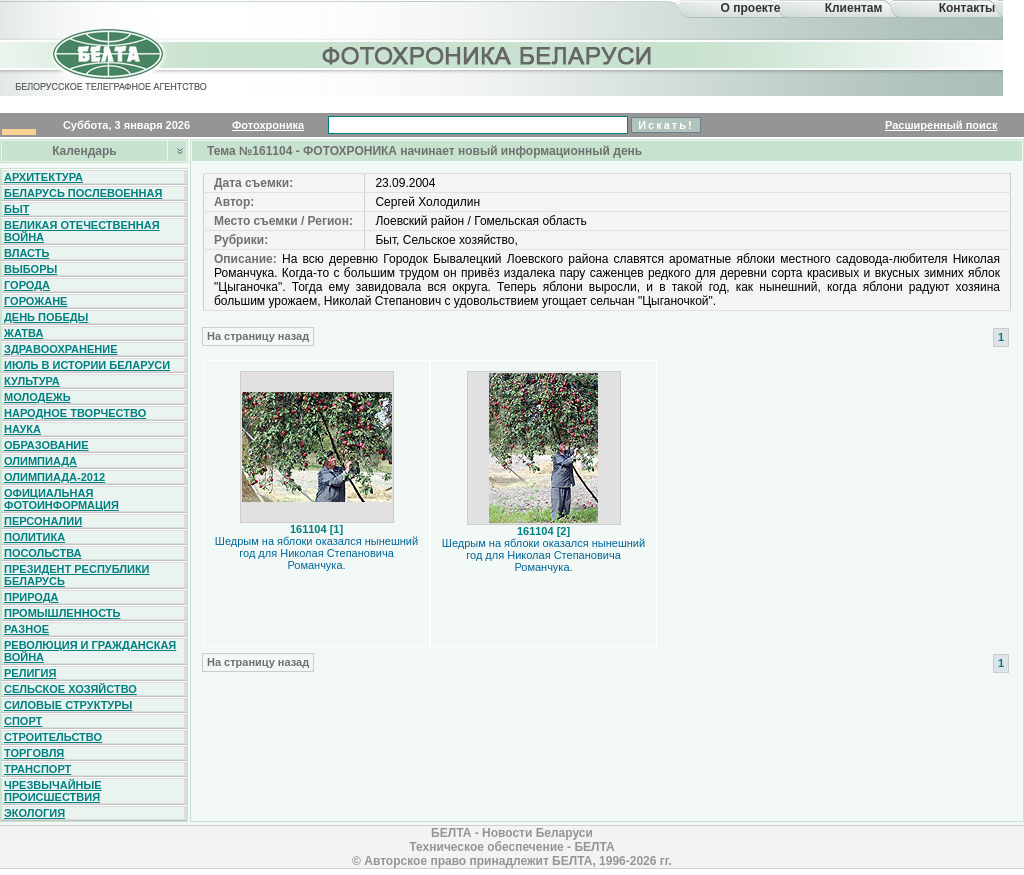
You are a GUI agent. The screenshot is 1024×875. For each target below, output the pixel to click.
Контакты (967, 8)
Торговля (34, 753)
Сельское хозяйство (70, 689)
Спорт (23, 721)
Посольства (43, 553)
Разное (26, 629)
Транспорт (37, 769)
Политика (34, 537)
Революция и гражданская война (90, 651)
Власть (26, 253)
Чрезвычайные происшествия (53, 791)
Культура (32, 381)
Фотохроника (268, 125)
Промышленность (62, 613)
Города (27, 285)
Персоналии (43, 521)
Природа (31, 597)
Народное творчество (75, 413)
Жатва (23, 333)
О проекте (751, 8)
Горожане (35, 301)
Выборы (30, 269)
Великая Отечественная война (82, 231)
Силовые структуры (68, 705)
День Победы (46, 317)
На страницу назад (258, 336)
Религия (30, 673)
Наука (22, 429)
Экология (34, 813)
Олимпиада (40, 461)
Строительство (53, 737)
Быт (16, 209)
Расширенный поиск (941, 125)
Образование (46, 445)
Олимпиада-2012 (54, 477)
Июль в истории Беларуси (87, 365)
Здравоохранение (61, 349)
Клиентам (854, 8)
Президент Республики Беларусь (77, 575)
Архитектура (43, 177)
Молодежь (37, 397)
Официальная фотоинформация (61, 499)
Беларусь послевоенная (83, 193)
